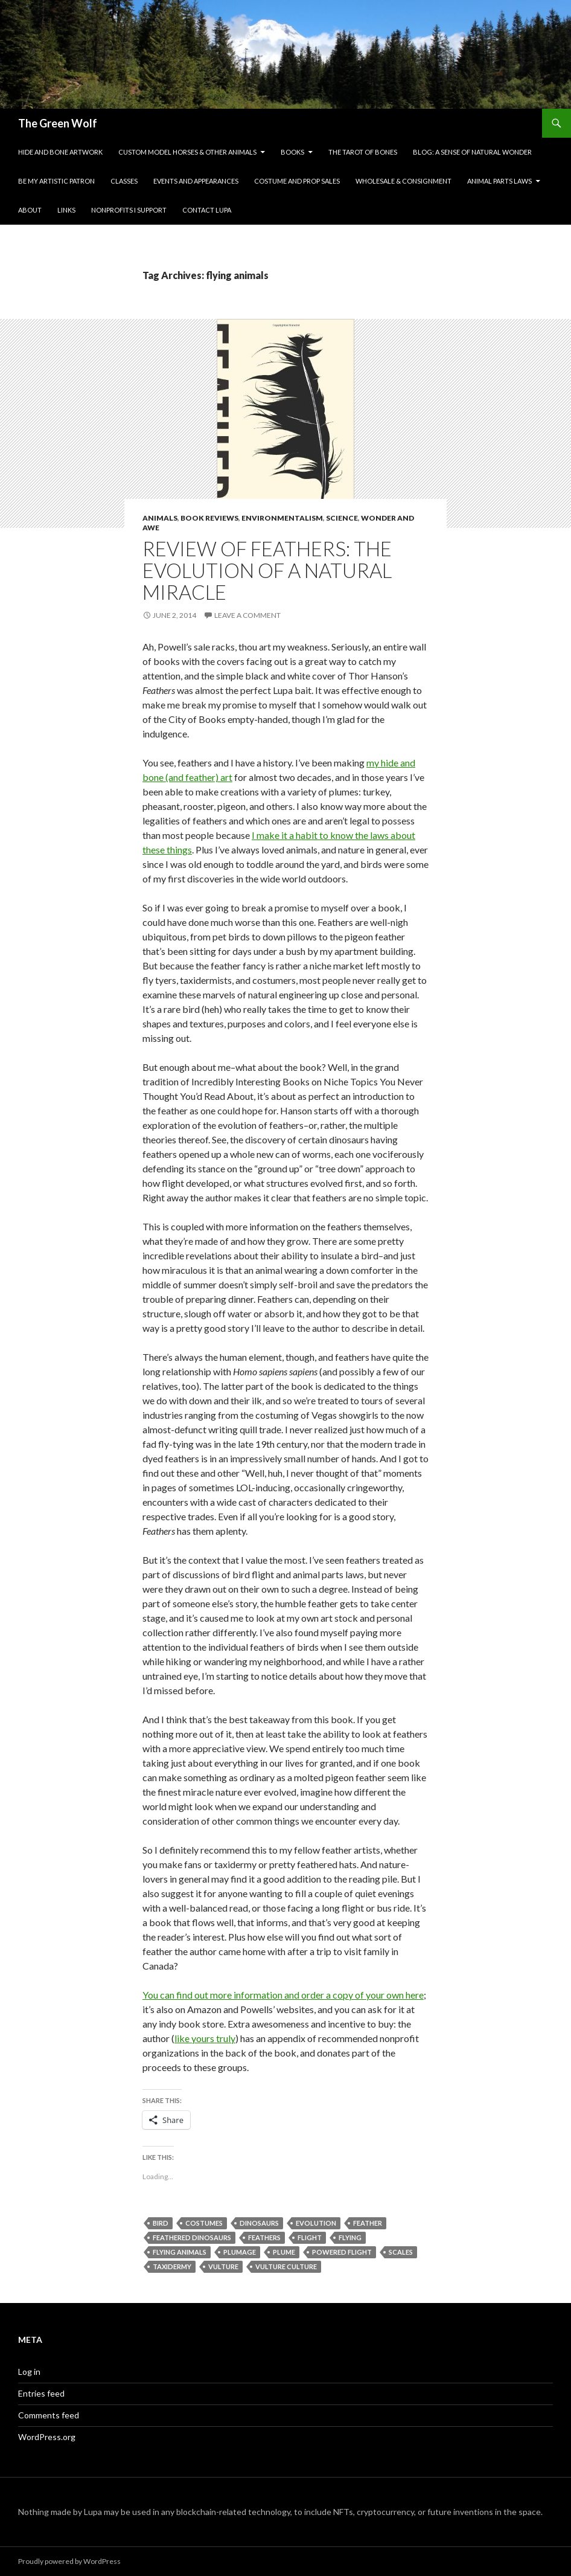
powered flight (342, 2252)
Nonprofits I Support (129, 210)
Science (342, 517)
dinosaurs (259, 2223)
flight (310, 2237)
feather (367, 2223)
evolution (316, 2223)
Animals (159, 517)
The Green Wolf (57, 123)
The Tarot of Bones (362, 152)
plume (284, 2252)
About (30, 210)
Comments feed (48, 2415)
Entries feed (41, 2393)
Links (66, 210)
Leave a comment (247, 615)
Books (292, 152)
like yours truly (204, 2038)
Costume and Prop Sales (297, 181)
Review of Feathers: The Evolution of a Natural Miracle (267, 570)
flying (350, 2237)
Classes (124, 181)
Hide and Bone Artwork (60, 152)
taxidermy (172, 2266)
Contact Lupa (206, 210)
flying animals (179, 2252)
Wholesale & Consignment (403, 181)
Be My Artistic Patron (56, 181)
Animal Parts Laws (499, 181)
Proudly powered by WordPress (69, 2561)
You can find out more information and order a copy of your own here (283, 1994)
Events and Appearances (195, 181)
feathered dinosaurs (192, 2237)
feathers (264, 2237)
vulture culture (286, 2266)
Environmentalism (282, 517)
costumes (204, 2223)
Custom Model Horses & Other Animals (187, 152)
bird (160, 2223)
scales (401, 2252)
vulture (223, 2266)
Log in (29, 2371)
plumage (239, 2252)
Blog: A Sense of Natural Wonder (472, 152)
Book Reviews (209, 517)
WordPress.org (46, 2437)
